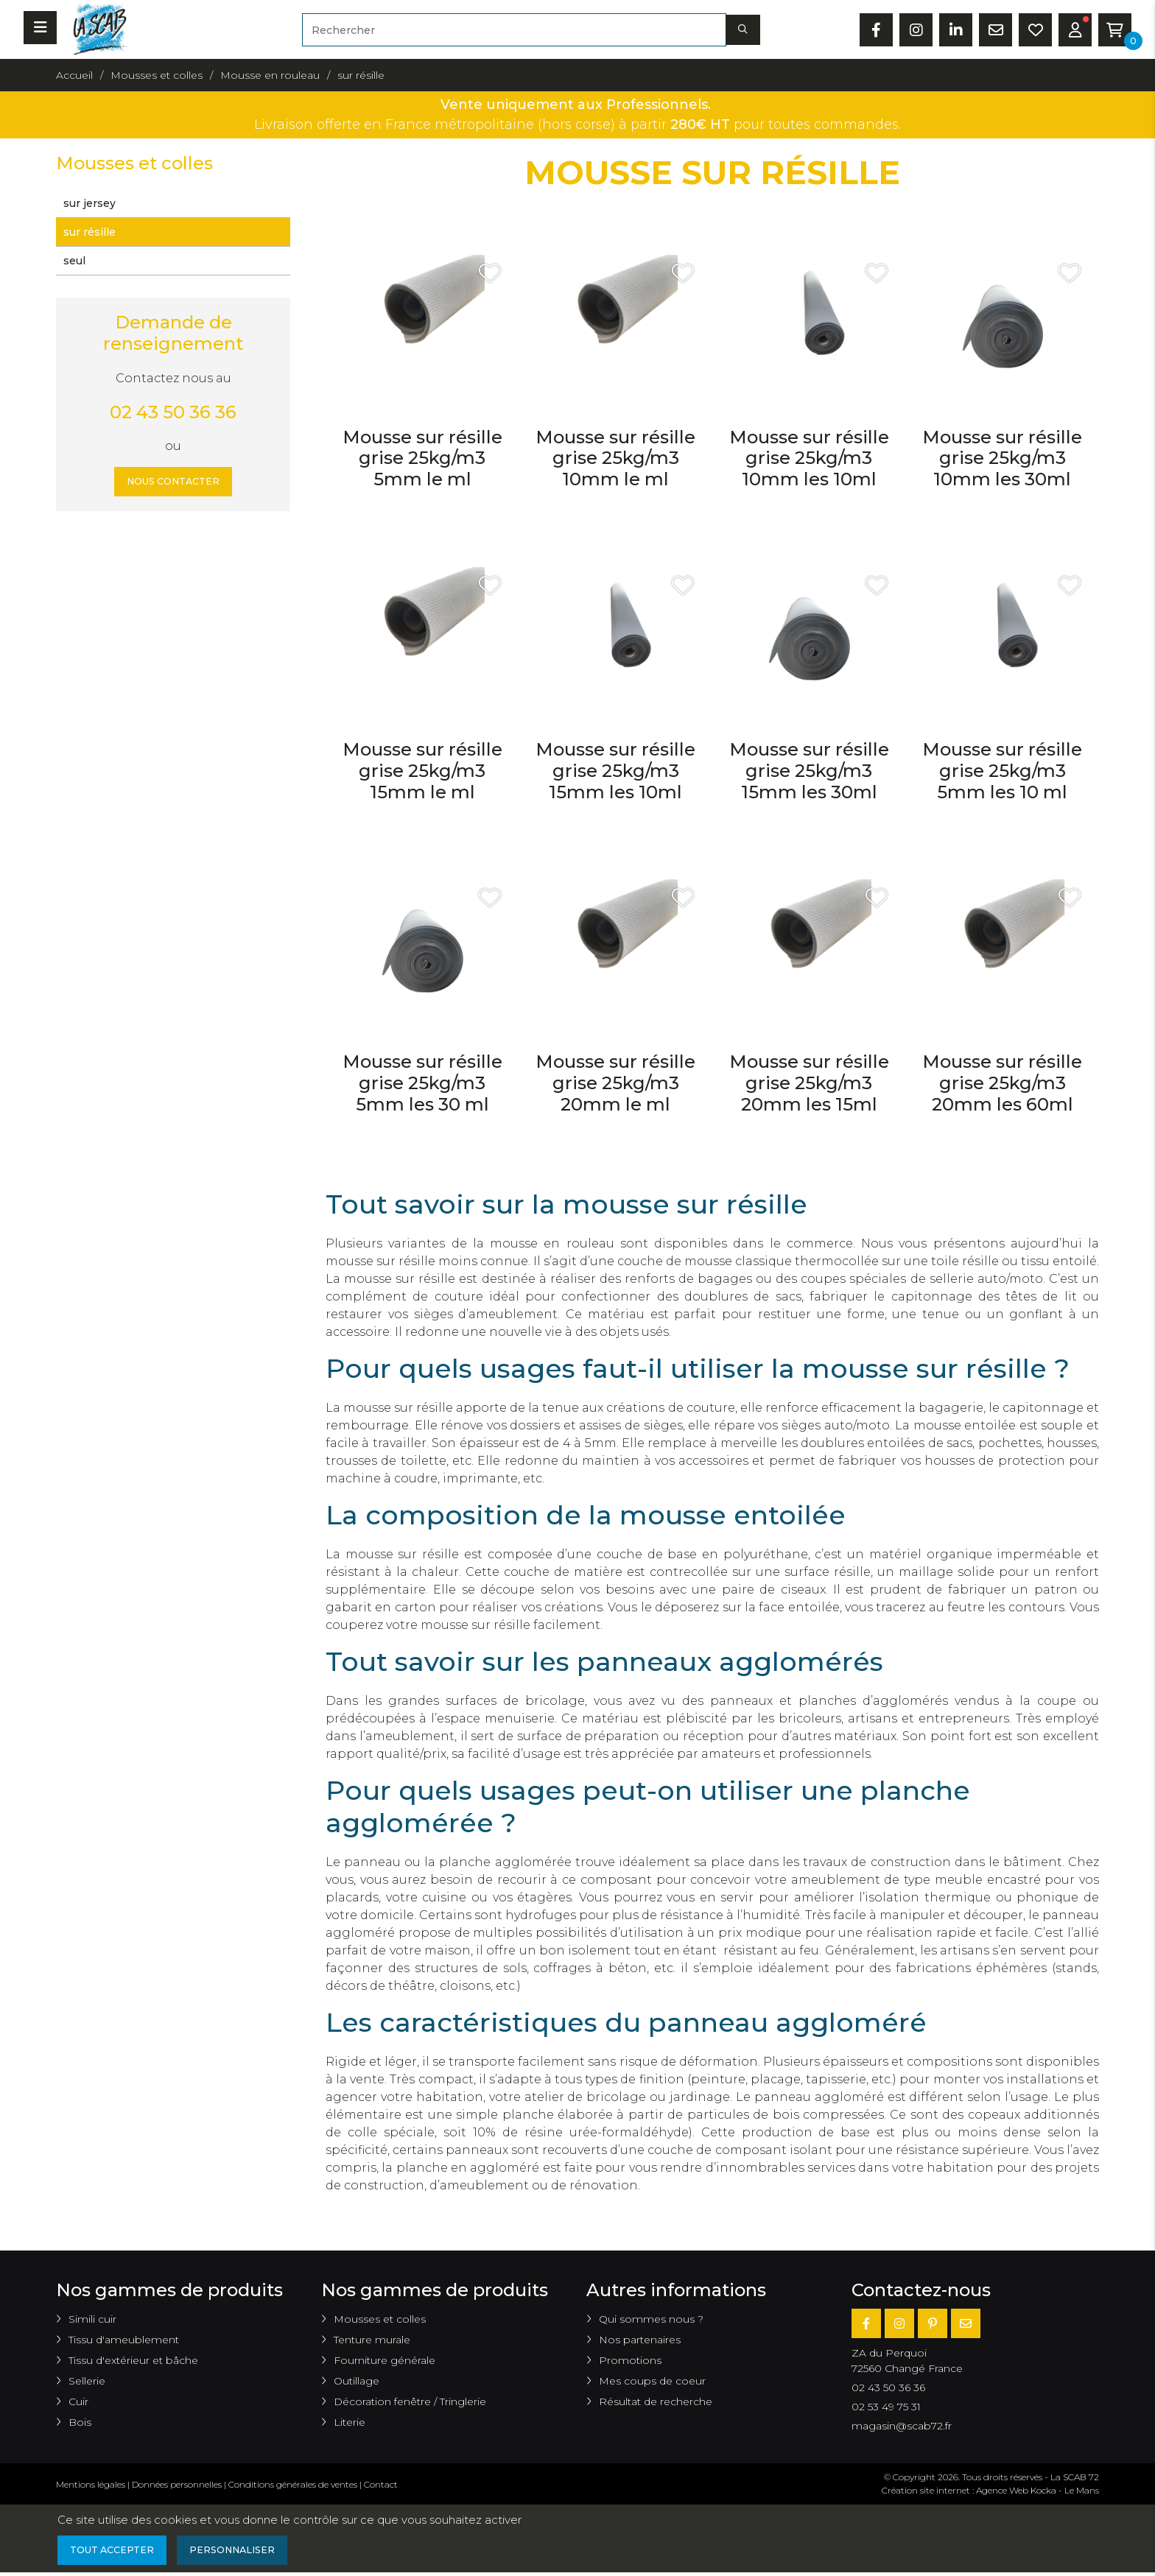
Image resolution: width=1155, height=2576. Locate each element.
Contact (381, 2484)
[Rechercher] (514, 29)
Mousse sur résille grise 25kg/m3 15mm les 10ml (615, 771)
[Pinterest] (932, 2323)
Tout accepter (117, 2551)
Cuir (78, 2401)
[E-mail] (965, 2323)
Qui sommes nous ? (651, 2319)
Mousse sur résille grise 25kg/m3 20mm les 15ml (809, 1083)
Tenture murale (372, 2339)
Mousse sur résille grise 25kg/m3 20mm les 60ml (1002, 1083)
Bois (80, 2422)
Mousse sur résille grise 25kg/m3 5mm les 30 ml (422, 1083)
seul (74, 260)
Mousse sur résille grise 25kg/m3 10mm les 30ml (1002, 458)
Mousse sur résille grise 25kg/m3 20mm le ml (615, 1083)
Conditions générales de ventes (292, 2484)
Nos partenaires (640, 2339)
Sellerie (87, 2380)
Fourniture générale (384, 2360)
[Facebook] (866, 2323)
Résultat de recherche (655, 2401)
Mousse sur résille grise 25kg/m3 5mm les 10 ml (1002, 771)
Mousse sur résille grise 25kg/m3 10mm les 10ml (809, 458)
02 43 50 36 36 (173, 412)
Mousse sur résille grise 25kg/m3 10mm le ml (615, 458)
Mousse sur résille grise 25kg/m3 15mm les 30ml (809, 771)
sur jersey (89, 203)
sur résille (89, 232)
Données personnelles (177, 2484)
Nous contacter (173, 483)
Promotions (630, 2360)
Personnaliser (248, 2551)
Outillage (356, 2380)
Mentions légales (90, 2484)
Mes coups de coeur (652, 2380)
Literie (349, 2422)
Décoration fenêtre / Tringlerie (410, 2401)
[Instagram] (899, 2323)
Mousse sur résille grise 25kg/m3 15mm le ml (422, 771)
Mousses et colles (380, 2319)
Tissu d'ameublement (124, 2339)
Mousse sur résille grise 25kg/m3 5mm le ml (422, 458)
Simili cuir (92, 2319)
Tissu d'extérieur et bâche (133, 2360)
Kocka (1043, 2490)
